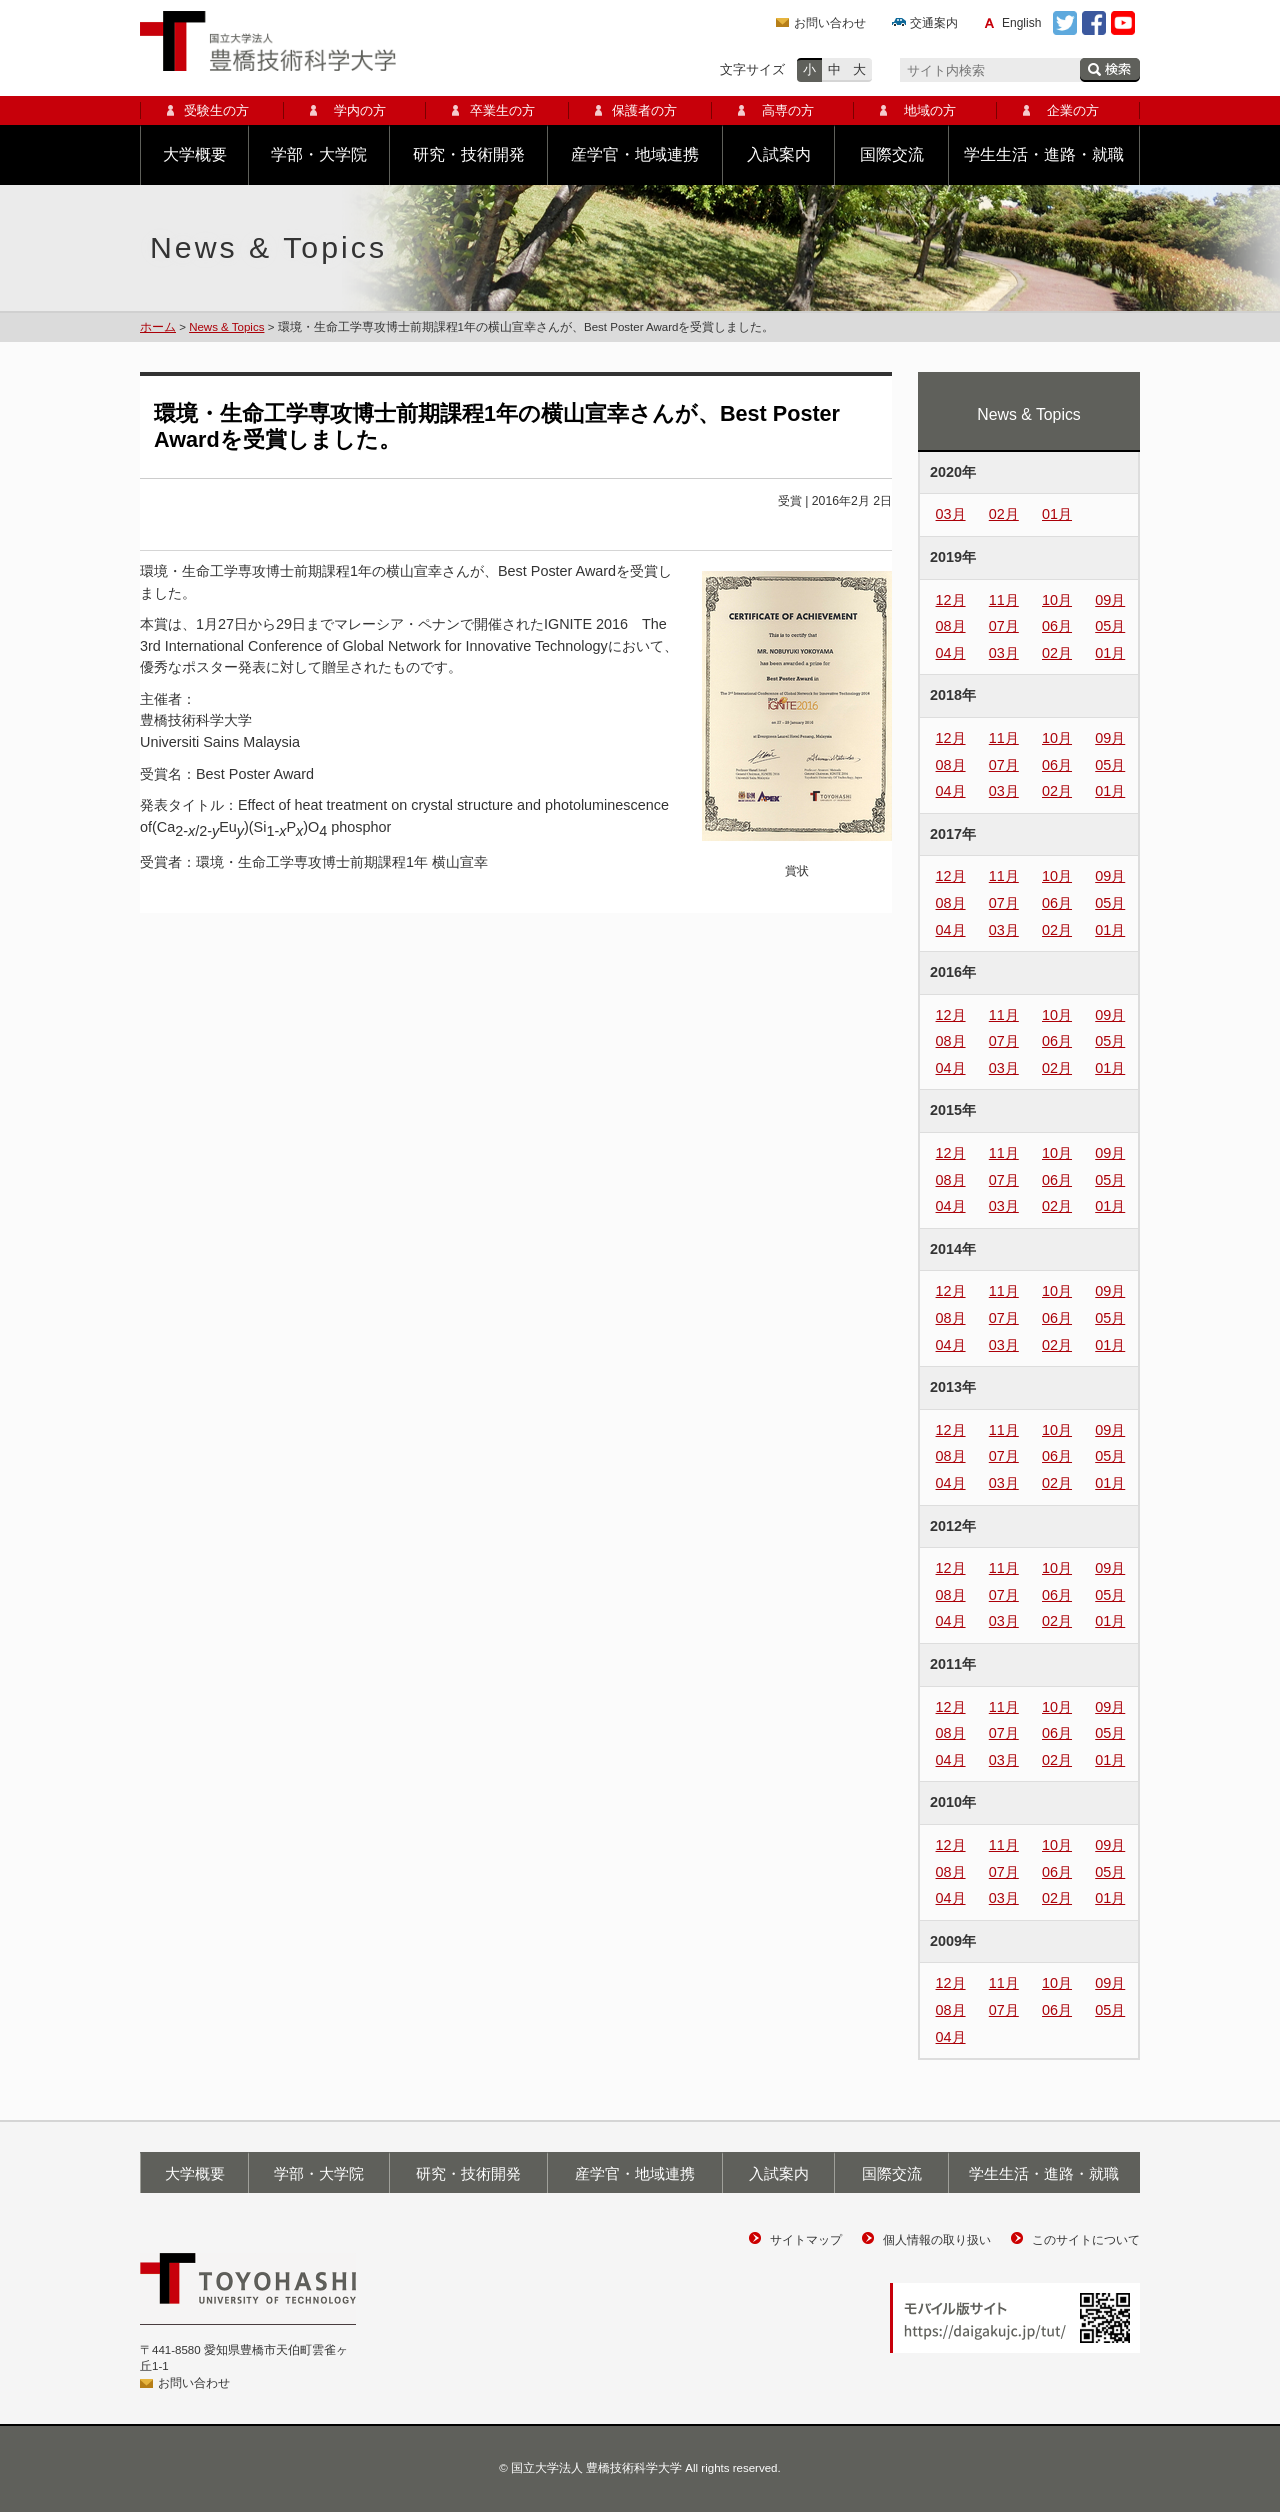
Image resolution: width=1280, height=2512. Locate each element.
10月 (1057, 600)
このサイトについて (1086, 2240)
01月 (1057, 514)
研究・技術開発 (469, 154)
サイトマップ (806, 2240)
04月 (951, 653)
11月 (1004, 600)
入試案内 (779, 154)
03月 (951, 514)
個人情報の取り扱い (937, 2240)
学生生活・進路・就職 (1044, 154)
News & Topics (226, 327)
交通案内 (934, 23)
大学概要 (195, 154)
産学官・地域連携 (635, 154)
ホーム (158, 327)
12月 (951, 600)
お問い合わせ (830, 23)
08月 (951, 626)
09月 (1110, 600)
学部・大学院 (319, 154)
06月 (1057, 626)
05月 (1110, 626)
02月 (1004, 514)
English (1021, 23)
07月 (1004, 626)
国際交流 (892, 154)
